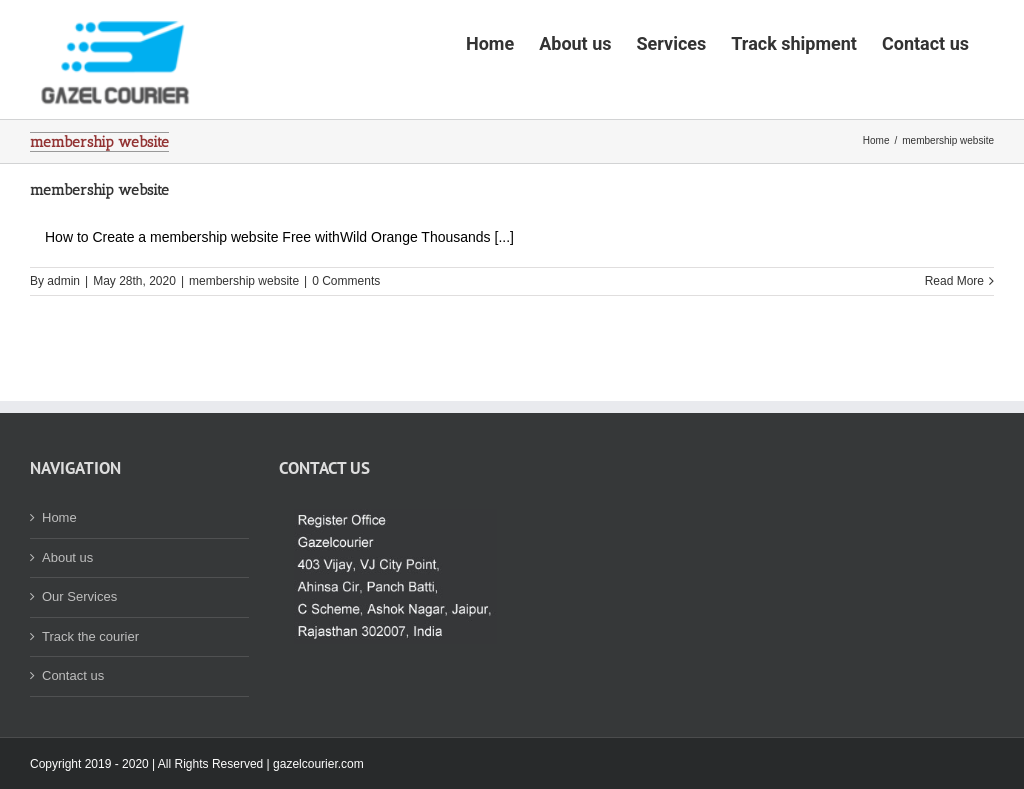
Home (59, 579)
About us (67, 619)
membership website (99, 252)
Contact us (73, 737)
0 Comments (346, 343)
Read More (954, 343)
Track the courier (90, 698)
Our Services (79, 658)
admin (63, 343)
